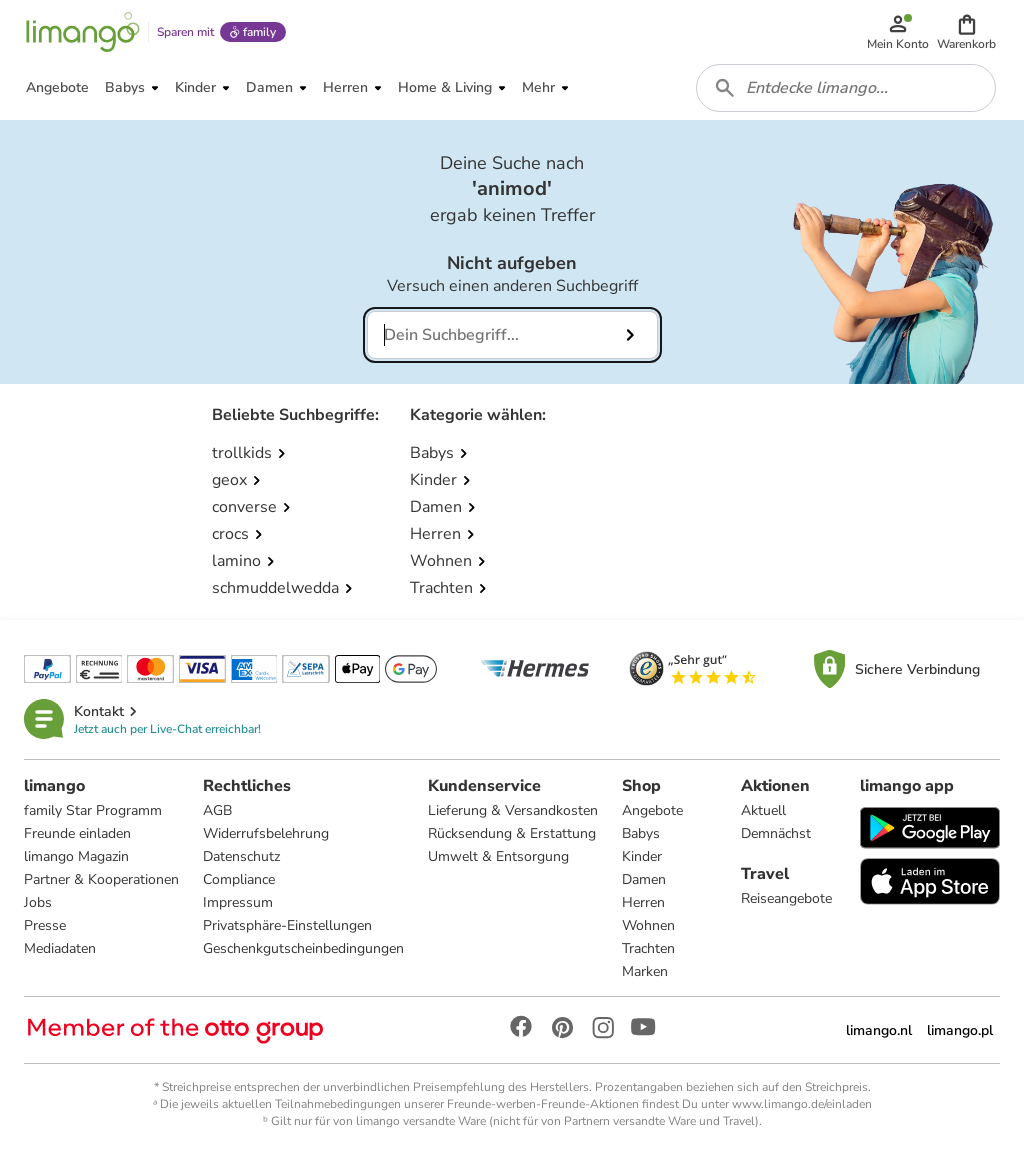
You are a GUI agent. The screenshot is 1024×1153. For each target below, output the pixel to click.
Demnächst (776, 833)
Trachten (648, 948)
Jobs (38, 902)
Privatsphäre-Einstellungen (287, 925)
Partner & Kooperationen (101, 879)
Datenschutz (241, 856)
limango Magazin (76, 856)
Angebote (652, 810)
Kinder (642, 856)
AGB (217, 810)
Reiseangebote (786, 898)
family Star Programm (93, 810)
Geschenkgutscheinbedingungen (303, 948)
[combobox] (846, 88)
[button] (966, 32)
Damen (644, 879)
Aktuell (763, 810)
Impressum (238, 902)
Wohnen (648, 925)
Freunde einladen (77, 833)
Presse (45, 925)
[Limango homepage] (83, 32)
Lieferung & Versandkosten (513, 810)
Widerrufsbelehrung (266, 833)
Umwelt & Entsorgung (498, 856)
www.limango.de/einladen (802, 1104)
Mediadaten (60, 948)
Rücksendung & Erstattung (512, 833)
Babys (641, 833)
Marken (645, 971)
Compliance (239, 879)
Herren (643, 902)
